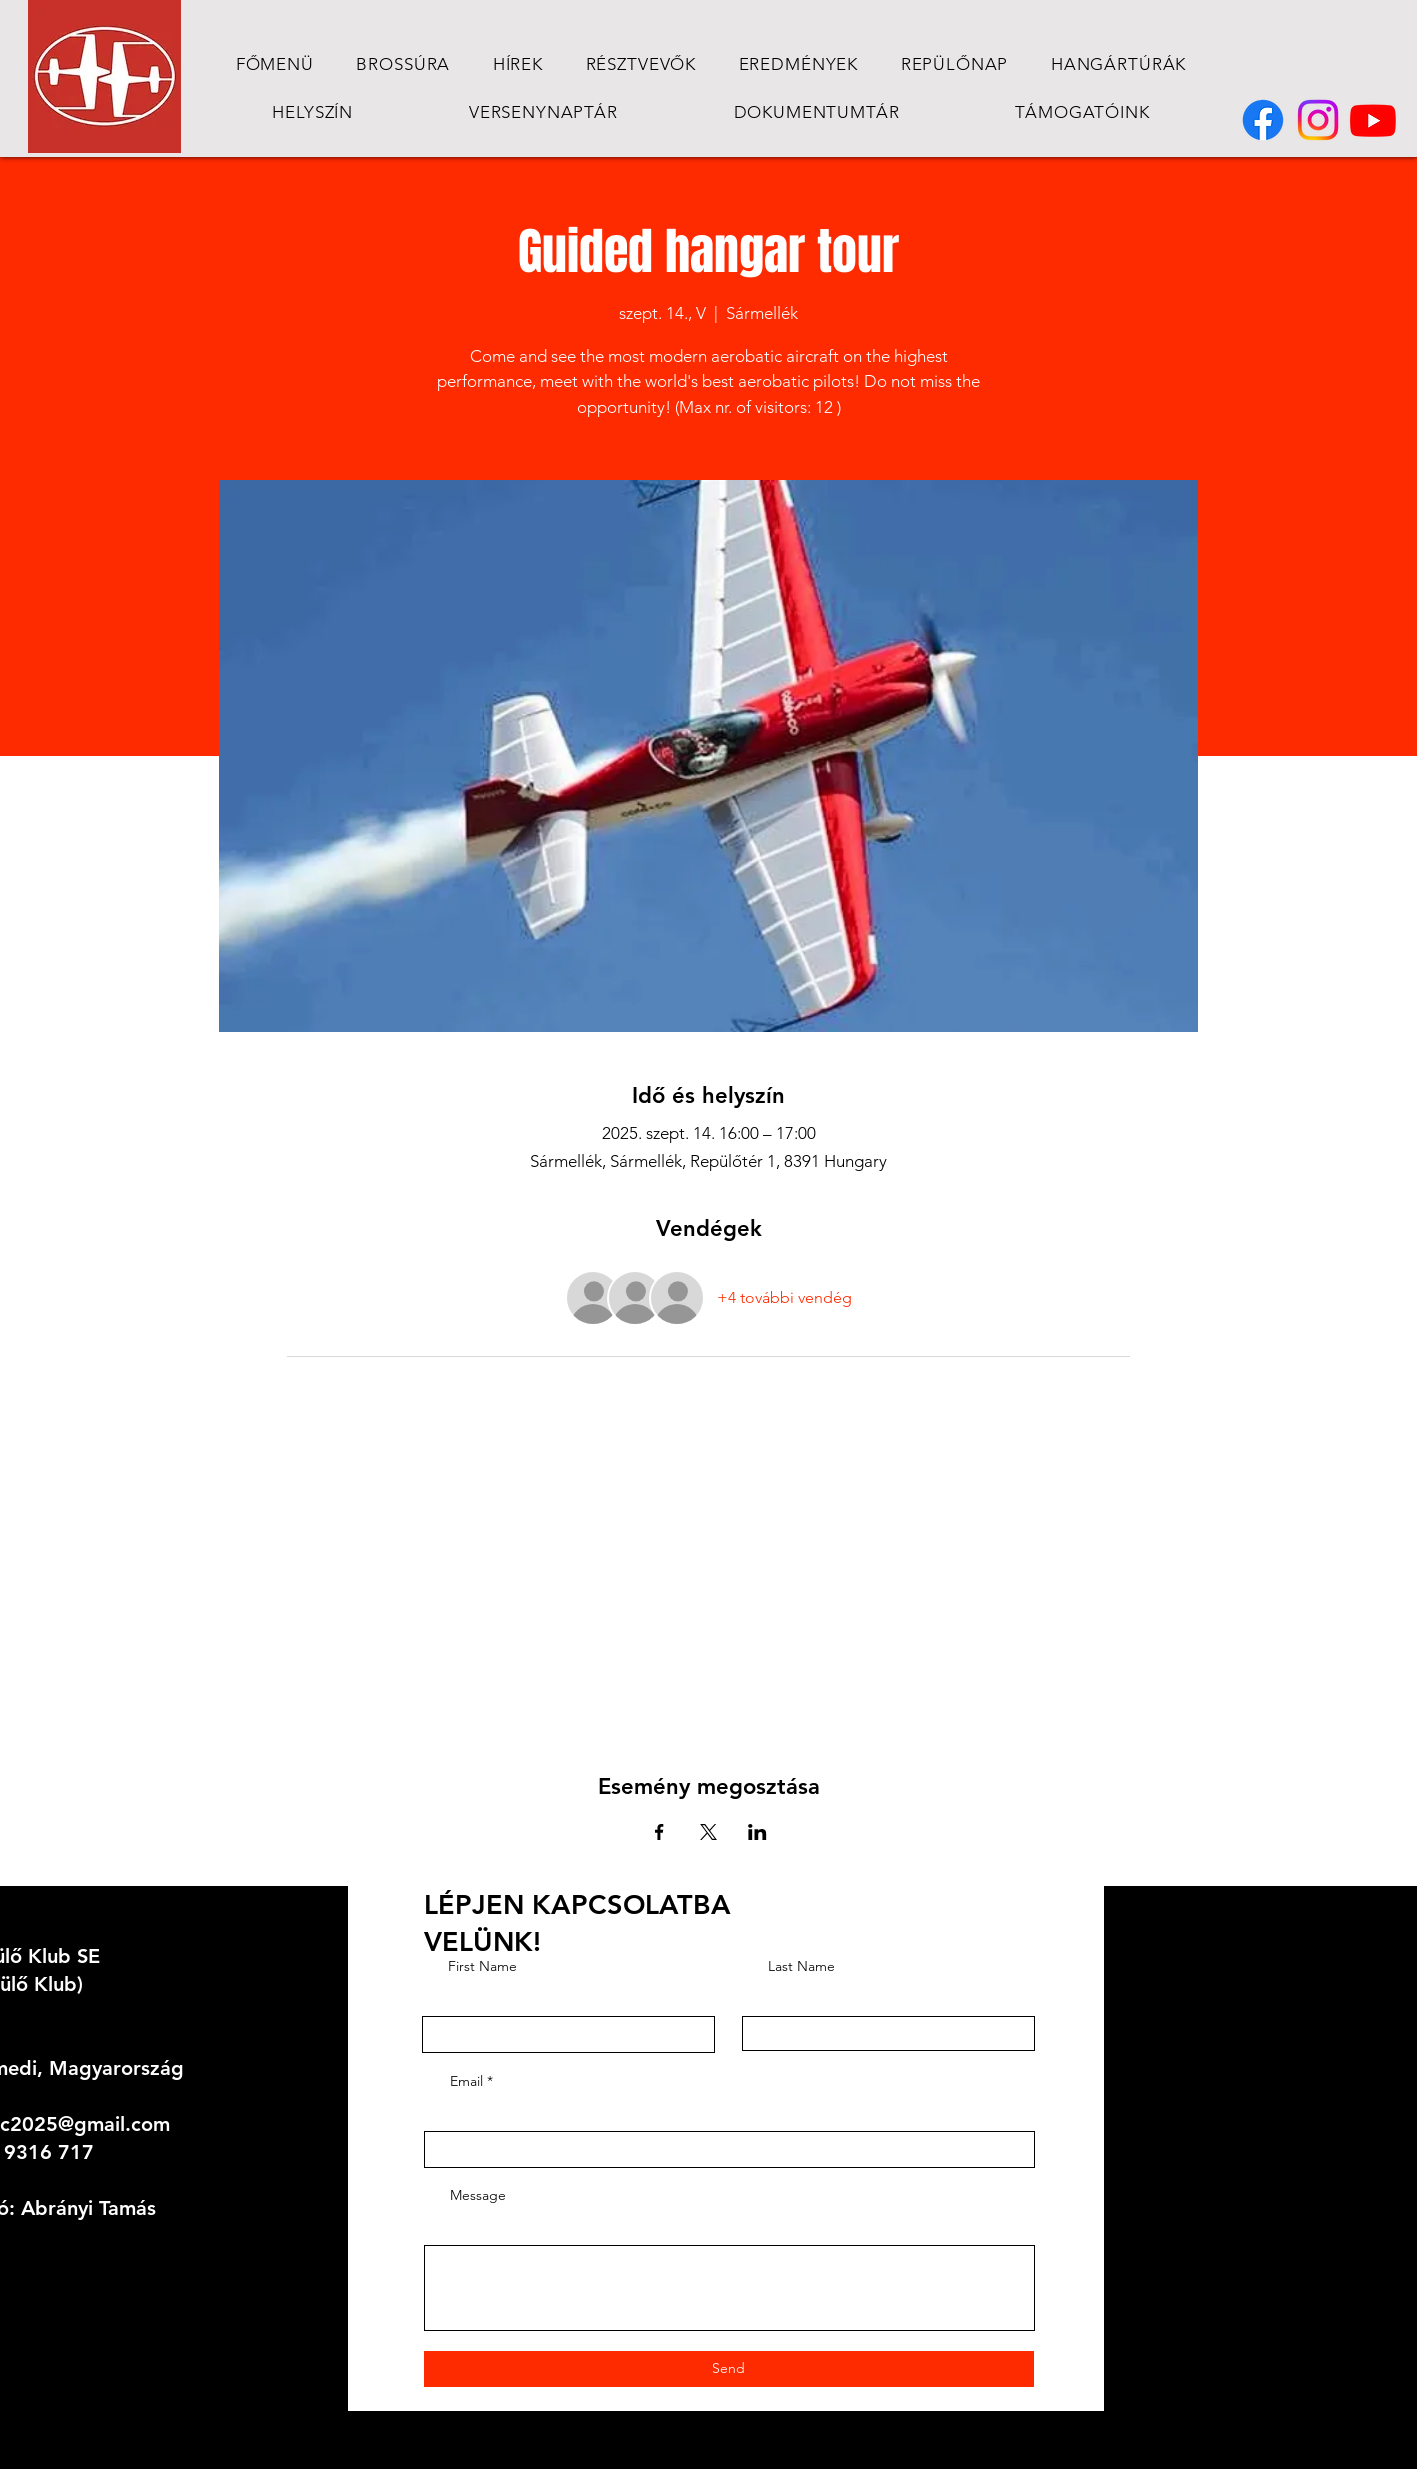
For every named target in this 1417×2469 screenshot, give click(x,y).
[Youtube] (1373, 120)
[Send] (729, 2369)
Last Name (801, 1966)
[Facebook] (1263, 120)
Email (466, 2081)
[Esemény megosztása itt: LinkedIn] (757, 1832)
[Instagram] (1318, 120)
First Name (482, 1966)
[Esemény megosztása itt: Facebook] (659, 1832)
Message (478, 2195)
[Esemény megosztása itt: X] (708, 1832)
